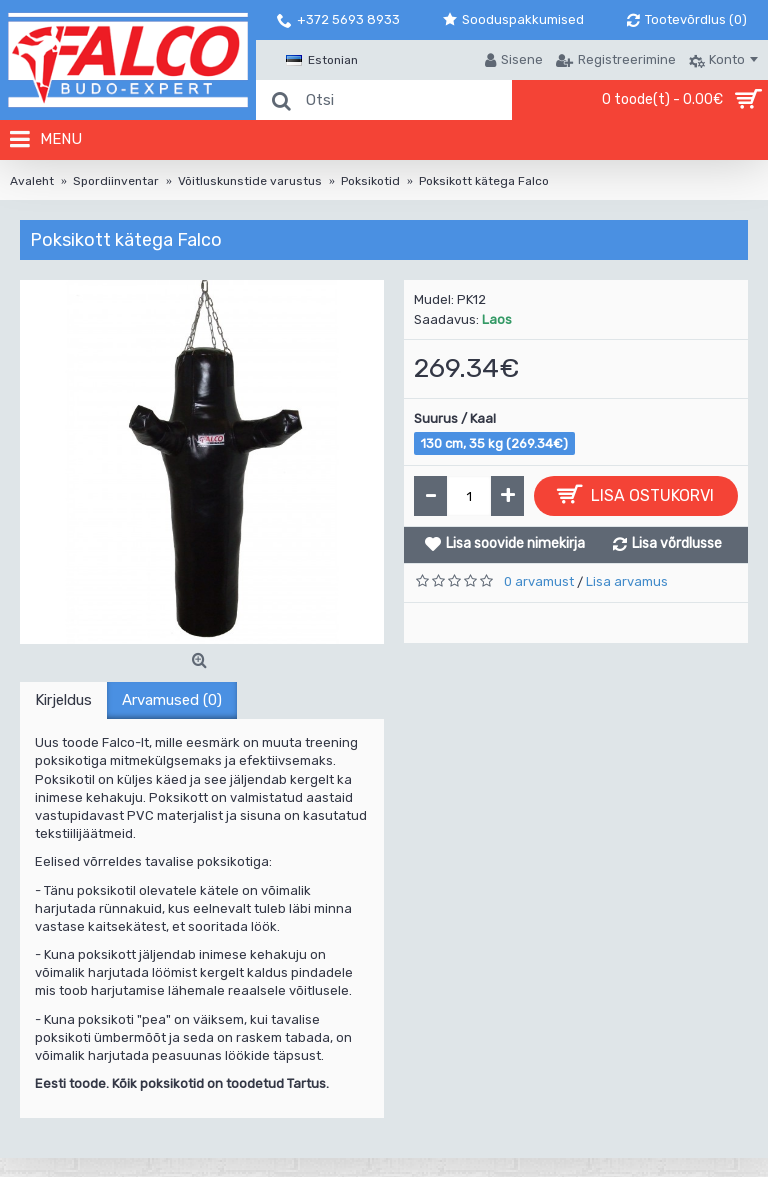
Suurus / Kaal (455, 418)
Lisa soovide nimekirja (515, 543)
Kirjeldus (63, 700)
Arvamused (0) (172, 700)
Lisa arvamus (627, 581)
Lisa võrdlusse (677, 543)
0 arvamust (539, 581)
